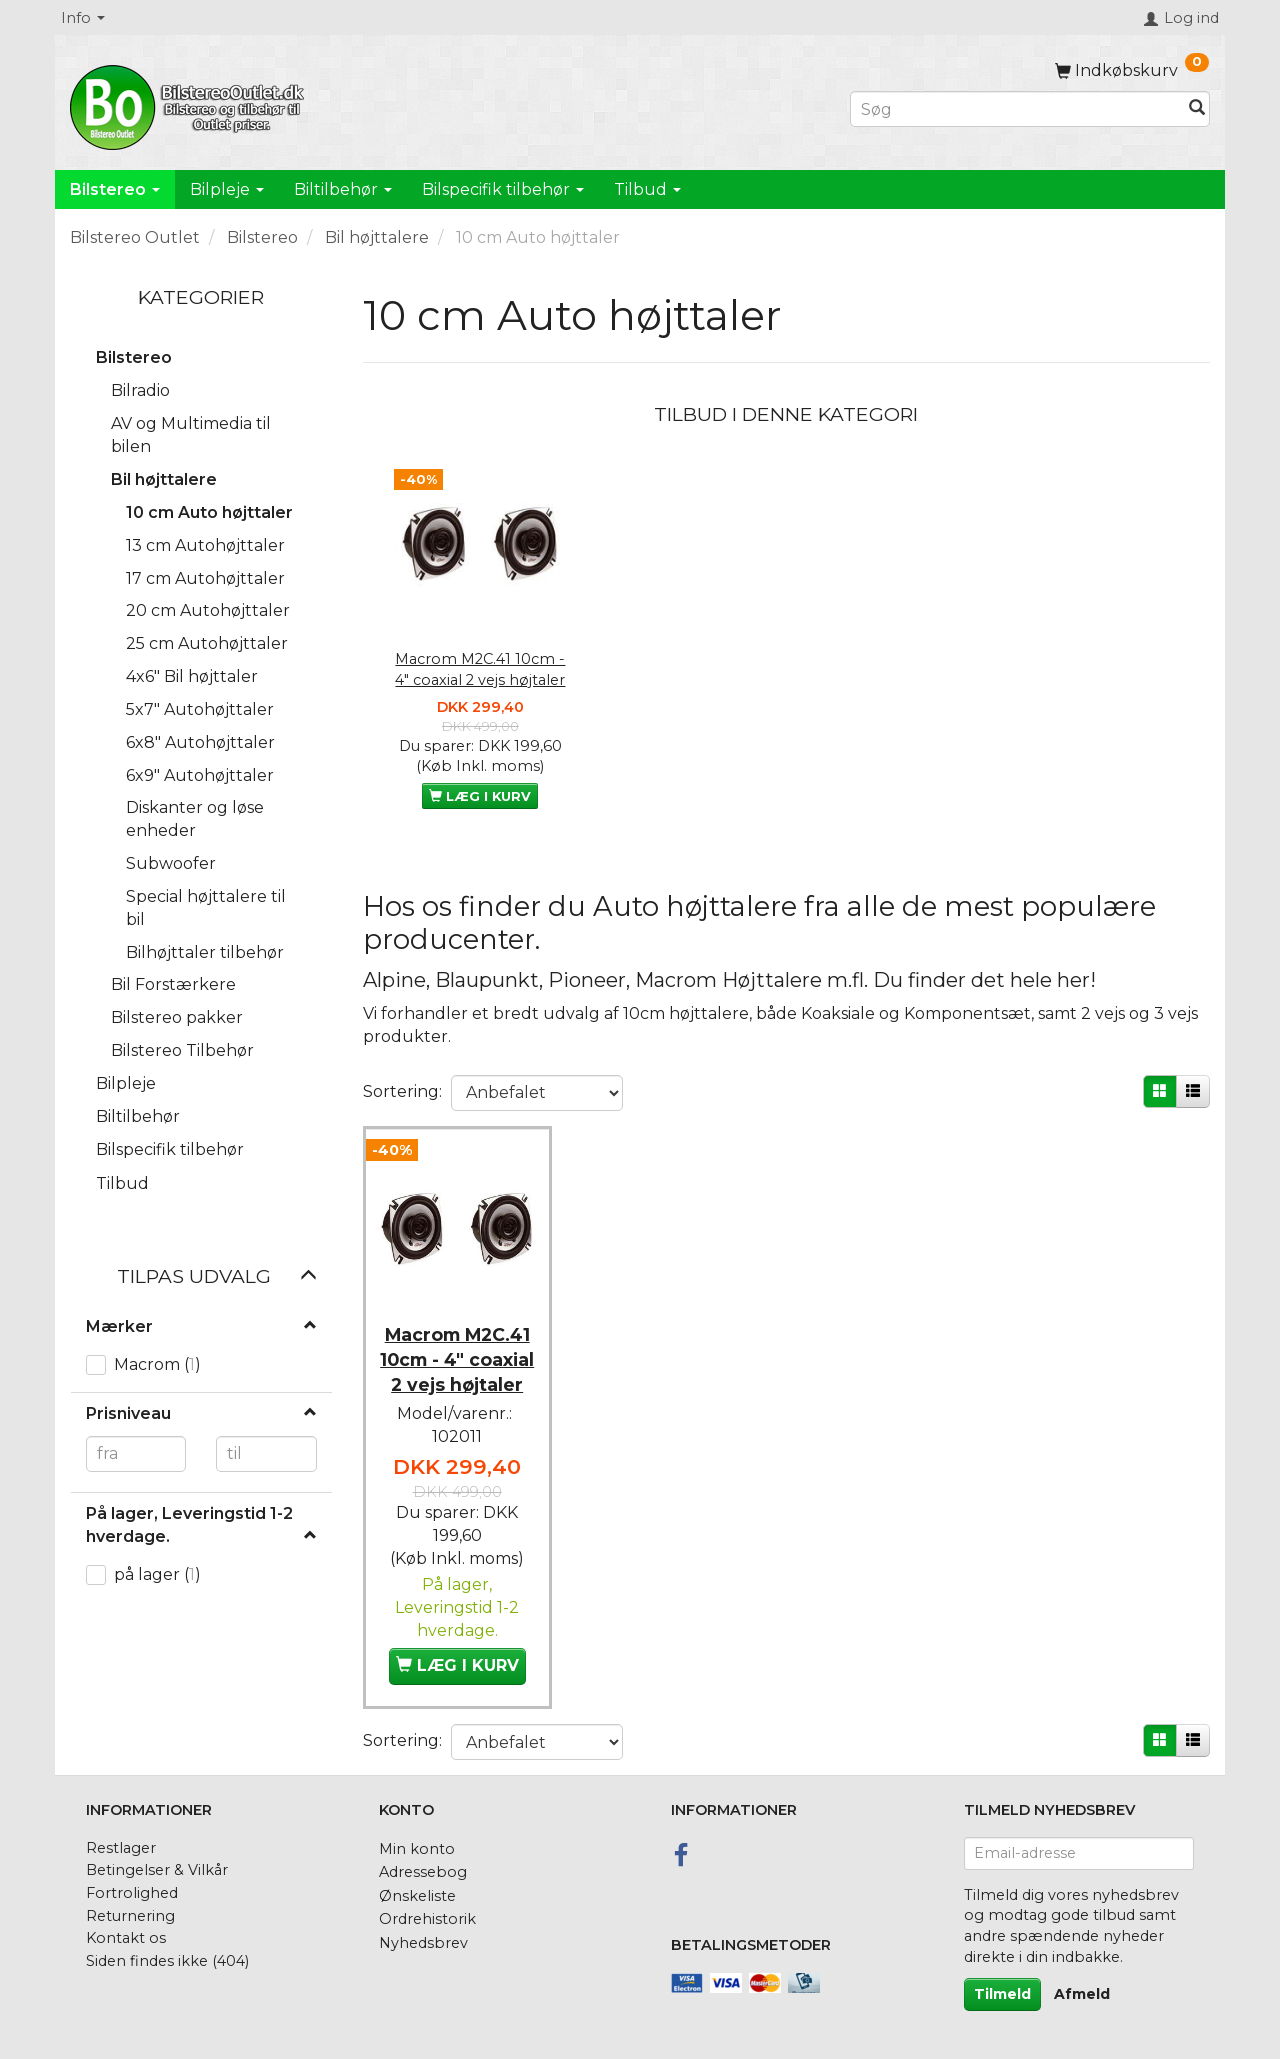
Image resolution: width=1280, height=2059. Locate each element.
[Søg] (1197, 109)
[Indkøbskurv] (1132, 70)
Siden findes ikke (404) (167, 1955)
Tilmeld (1002, 1988)
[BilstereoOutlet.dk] (190, 104)
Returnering (130, 1910)
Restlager (121, 1842)
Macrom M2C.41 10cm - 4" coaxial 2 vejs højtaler (480, 669)
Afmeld (1082, 1988)
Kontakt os (126, 1932)
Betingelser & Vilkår (157, 1865)
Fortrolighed (132, 1887)
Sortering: (402, 1091)
